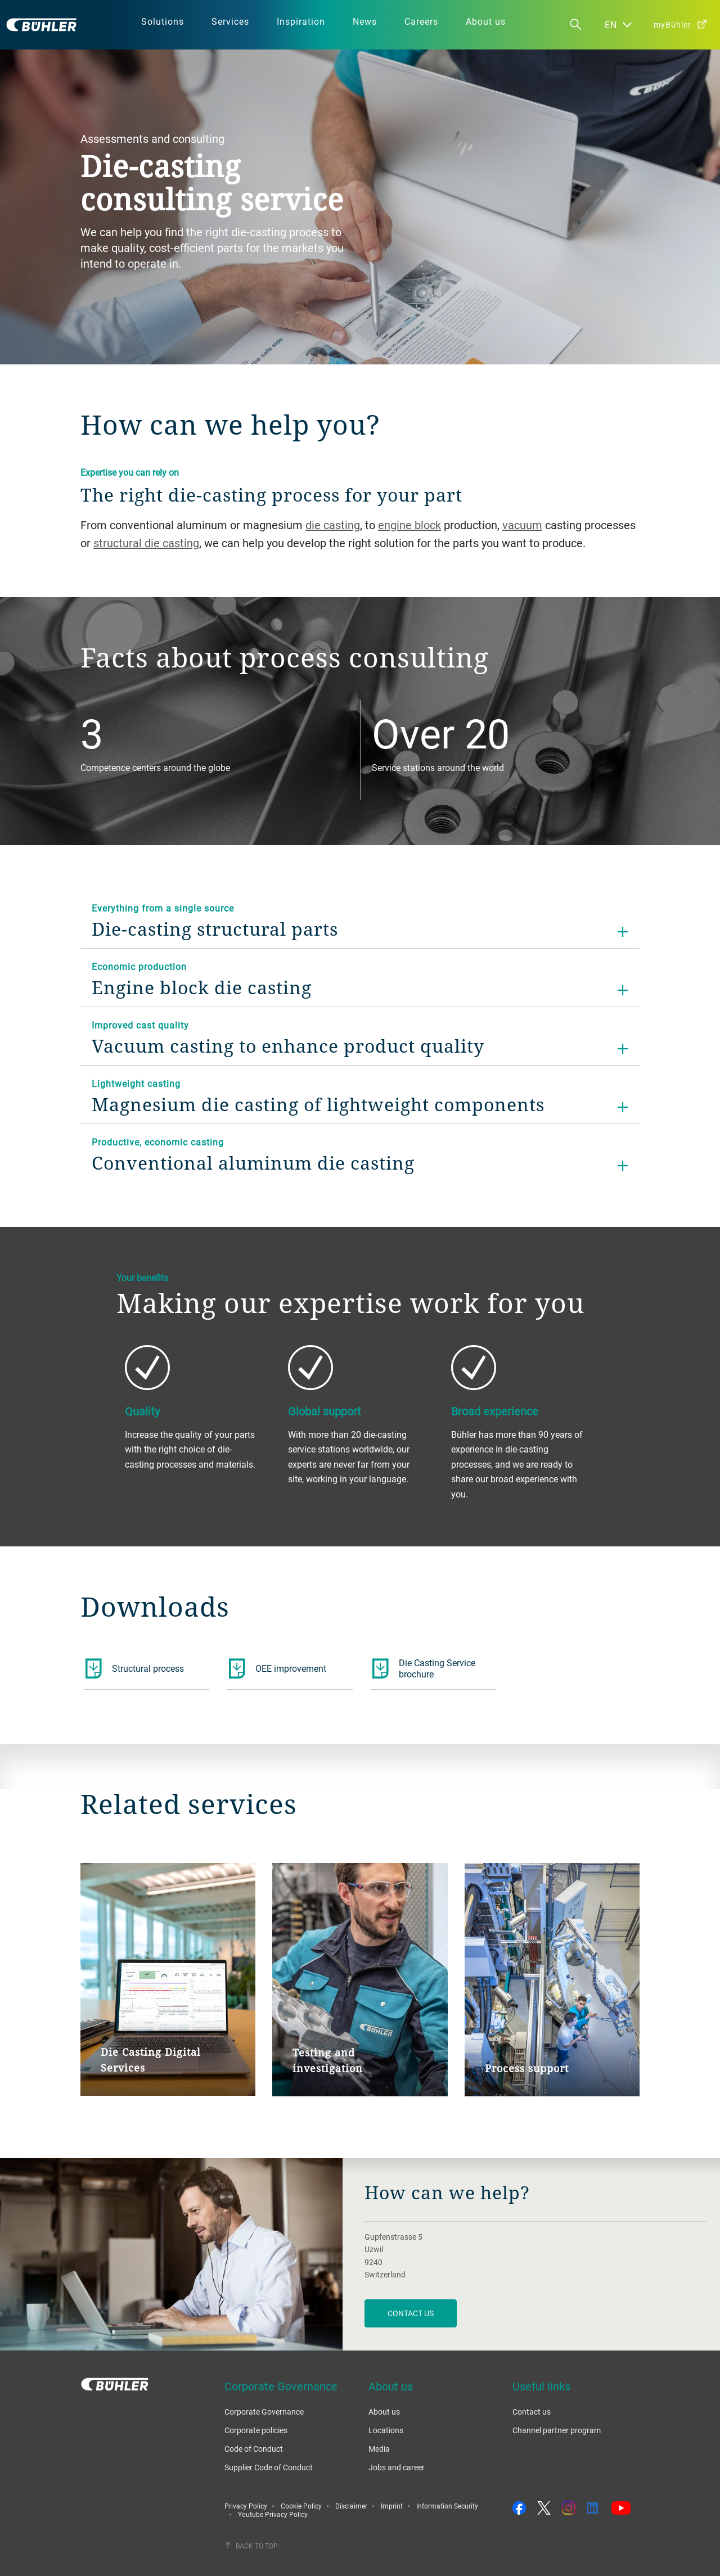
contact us (411, 2313)
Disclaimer (351, 2505)
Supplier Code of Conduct (268, 2467)
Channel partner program (556, 2430)
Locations (385, 2430)
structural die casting (146, 543)
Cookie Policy (301, 2505)
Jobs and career (396, 2467)
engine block (409, 525)
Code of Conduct (253, 2448)
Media (379, 2448)
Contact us (531, 2411)
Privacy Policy (245, 2505)
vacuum (522, 525)
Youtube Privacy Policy (273, 2514)
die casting (332, 525)
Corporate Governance (264, 2411)
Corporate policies (255, 2430)
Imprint (392, 2505)
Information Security (447, 2505)
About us (384, 2411)
